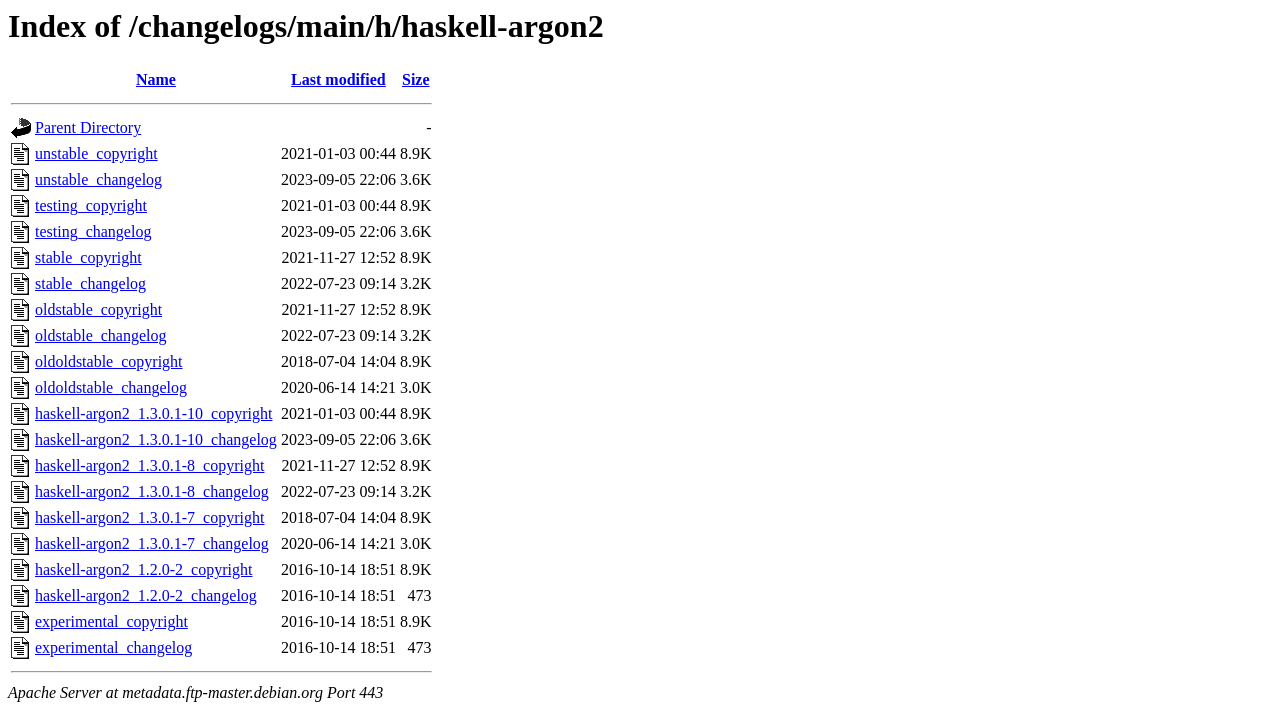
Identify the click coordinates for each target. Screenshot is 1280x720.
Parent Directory (88, 127)
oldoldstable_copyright (109, 361)
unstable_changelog (98, 179)
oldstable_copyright (98, 309)
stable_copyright (88, 257)
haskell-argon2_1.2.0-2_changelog (146, 595)
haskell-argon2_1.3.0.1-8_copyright (149, 465)
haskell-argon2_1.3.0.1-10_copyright (153, 413)
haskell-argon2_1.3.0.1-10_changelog (156, 439)
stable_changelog (90, 283)
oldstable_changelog (101, 335)
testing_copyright (91, 205)
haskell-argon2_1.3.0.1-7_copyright (149, 517)
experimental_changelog (113, 647)
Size (416, 79)
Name (156, 79)
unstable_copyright (96, 153)
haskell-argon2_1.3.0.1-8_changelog (152, 491)
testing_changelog (93, 231)
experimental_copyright (111, 621)
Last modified (338, 79)
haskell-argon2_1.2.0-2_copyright (143, 569)
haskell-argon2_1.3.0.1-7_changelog (152, 543)
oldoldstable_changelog (111, 387)
